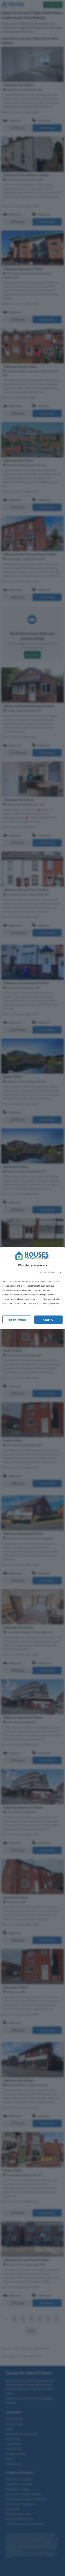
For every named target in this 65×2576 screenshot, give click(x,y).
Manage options (16, 1319)
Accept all (48, 1319)
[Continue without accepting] (50, 1272)
